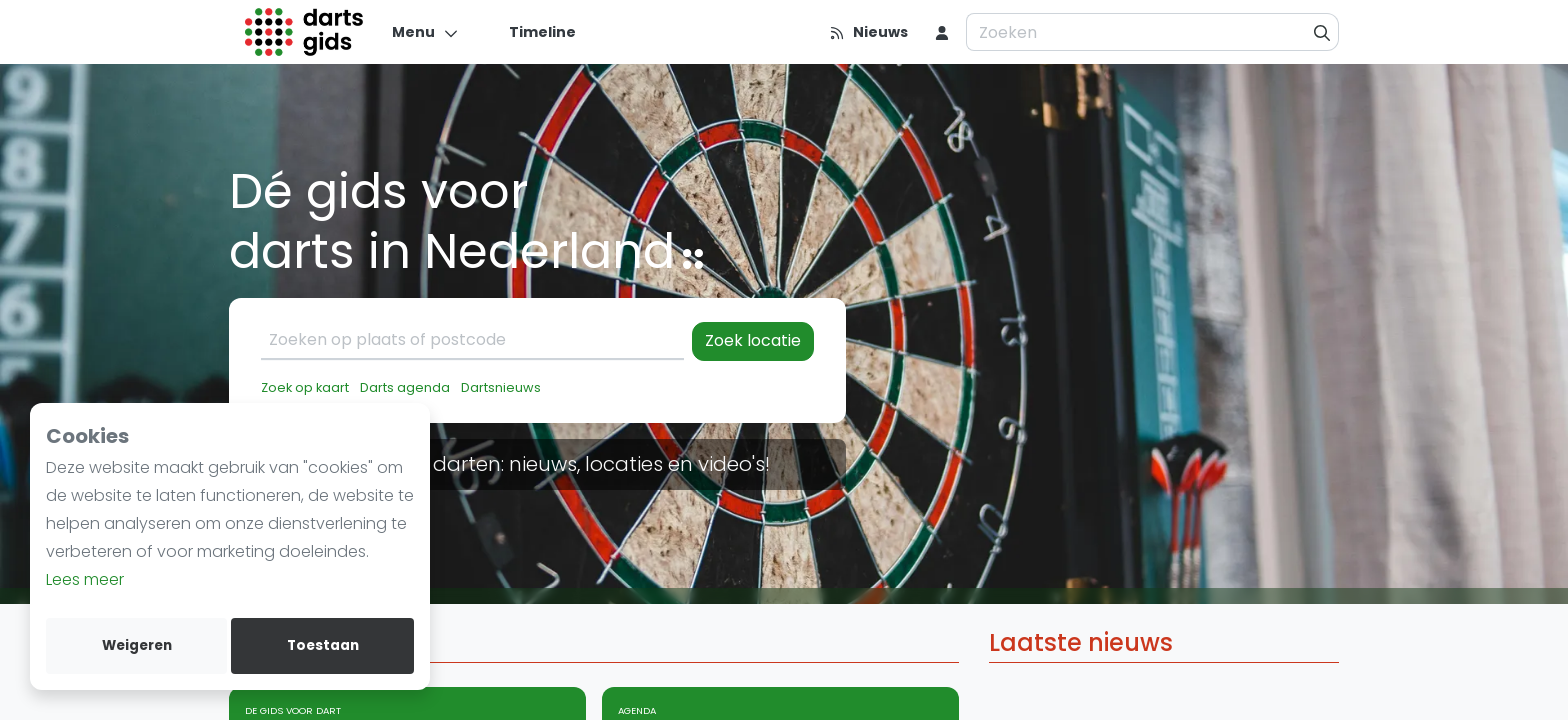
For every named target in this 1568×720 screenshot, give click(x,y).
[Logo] (304, 32)
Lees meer (85, 579)
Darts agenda (405, 387)
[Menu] (425, 32)
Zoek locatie (753, 340)
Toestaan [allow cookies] (323, 645)
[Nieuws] (868, 32)
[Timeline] (530, 32)
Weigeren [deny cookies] (137, 645)
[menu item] (942, 32)
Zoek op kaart (305, 387)
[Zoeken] (1322, 32)
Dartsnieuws (501, 387)
